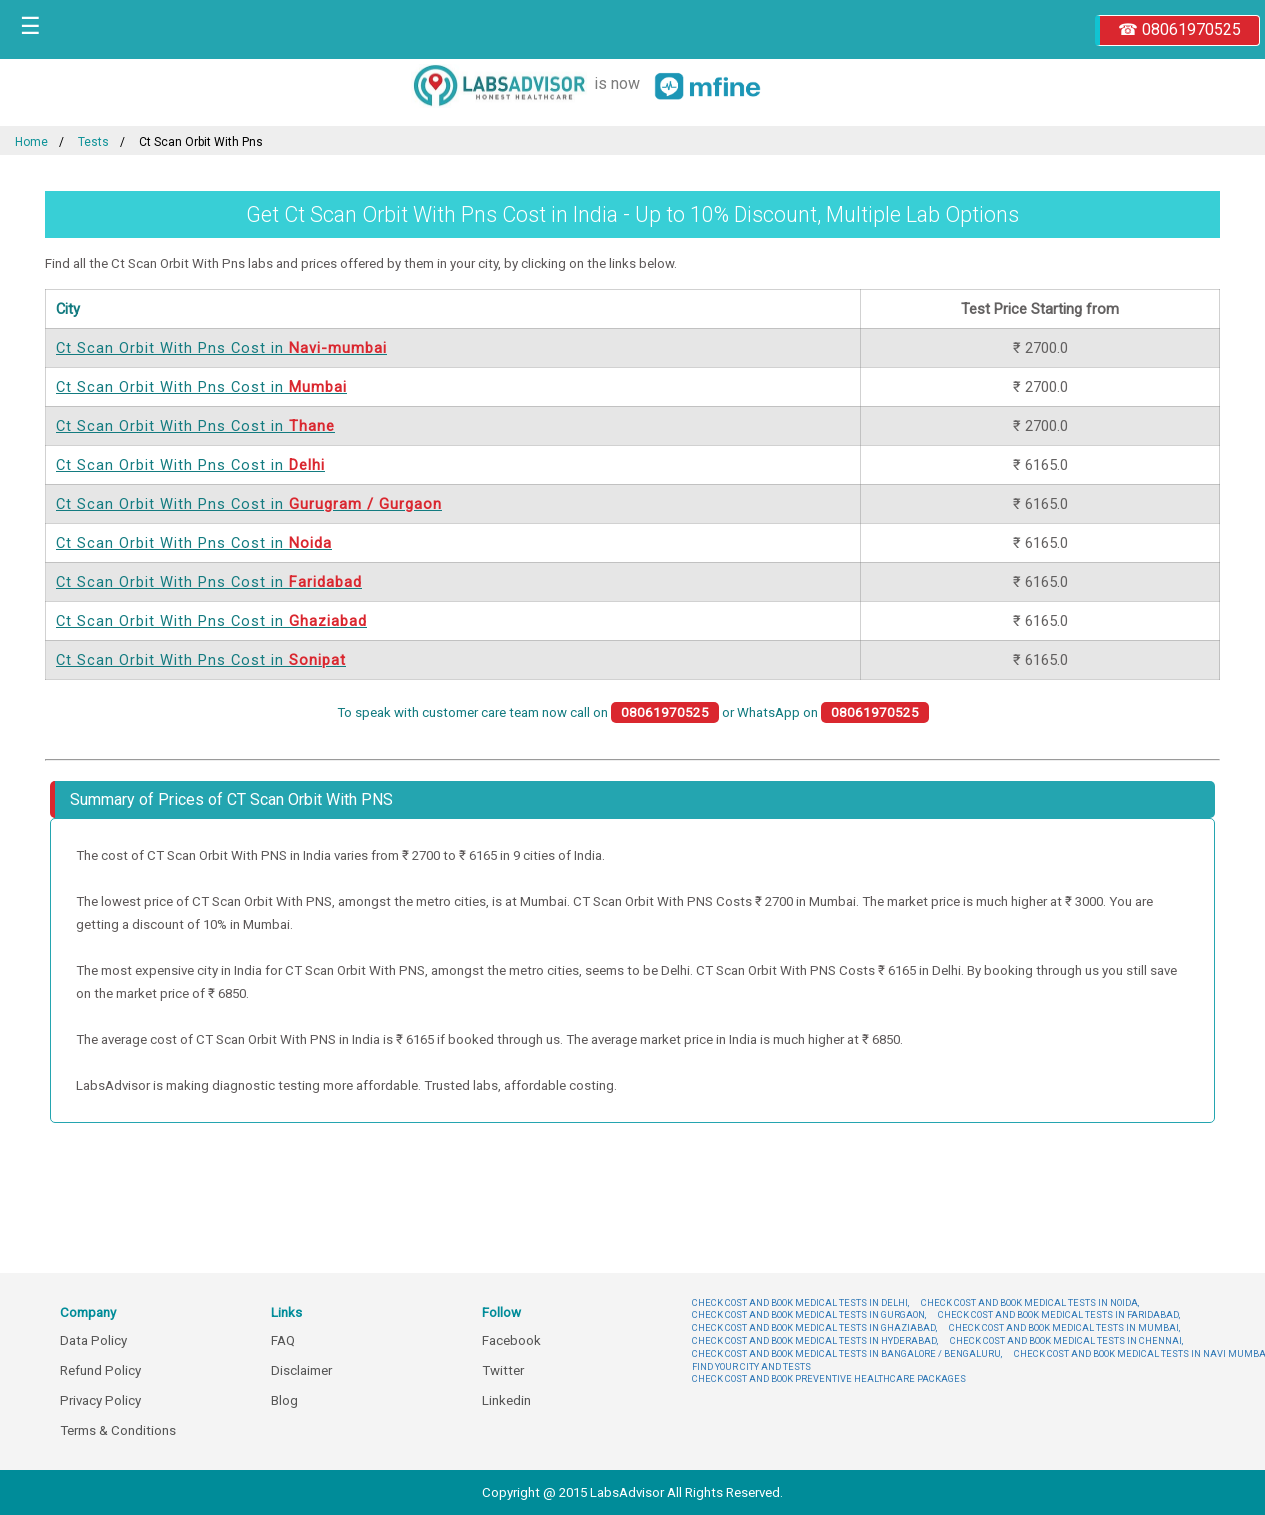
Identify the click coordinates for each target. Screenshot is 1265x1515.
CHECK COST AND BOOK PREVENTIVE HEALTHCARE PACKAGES (829, 1378)
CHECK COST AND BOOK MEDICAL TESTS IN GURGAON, (809, 1314)
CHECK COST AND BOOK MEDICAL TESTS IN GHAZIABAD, (814, 1327)
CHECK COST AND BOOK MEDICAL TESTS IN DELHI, (800, 1302)
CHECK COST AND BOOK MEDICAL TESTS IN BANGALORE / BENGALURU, (847, 1353)
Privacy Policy (100, 1400)
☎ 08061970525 (1179, 29)
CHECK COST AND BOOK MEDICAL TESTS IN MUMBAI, (1064, 1327)
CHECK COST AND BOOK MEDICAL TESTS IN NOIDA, (1030, 1302)
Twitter (503, 1370)
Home (31, 142)
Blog (284, 1400)
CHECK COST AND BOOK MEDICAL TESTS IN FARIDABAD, (1059, 1314)
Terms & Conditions (118, 1430)
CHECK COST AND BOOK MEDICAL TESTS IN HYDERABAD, (815, 1340)
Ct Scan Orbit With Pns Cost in (221, 348)
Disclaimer (301, 1370)
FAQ (283, 1340)
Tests (93, 142)
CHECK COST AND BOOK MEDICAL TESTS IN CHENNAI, (1066, 1340)
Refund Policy (100, 1370)
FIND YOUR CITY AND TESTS (751, 1366)
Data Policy (93, 1340)
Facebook (511, 1340)
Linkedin (506, 1400)
